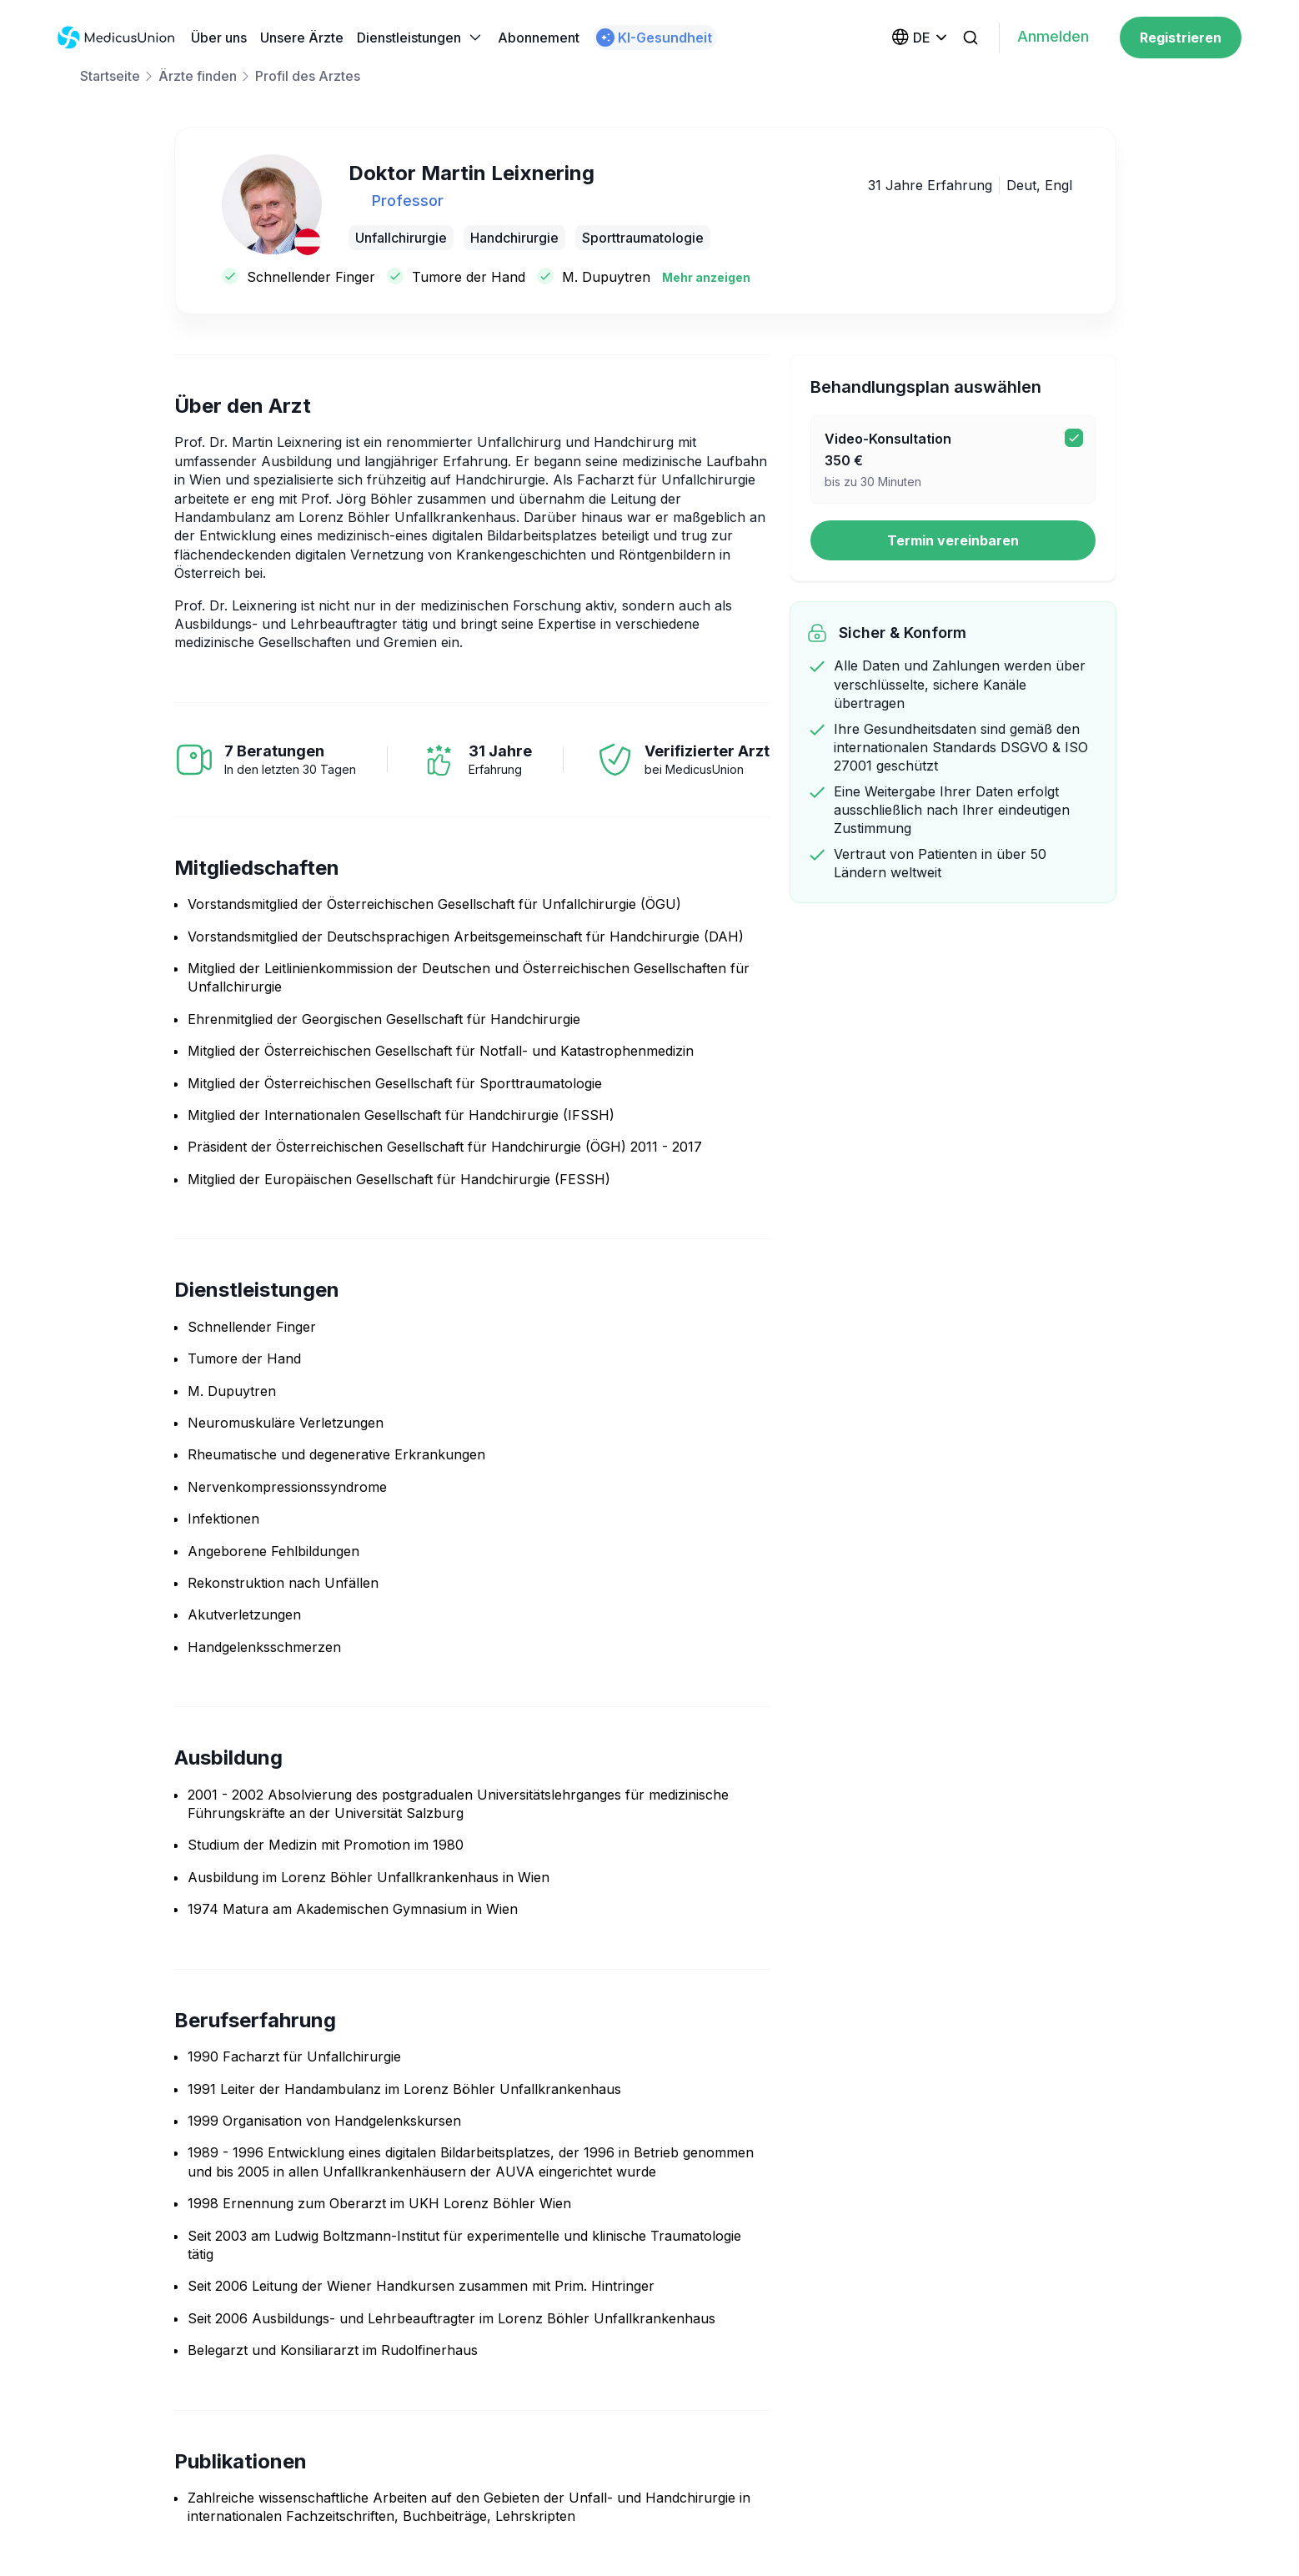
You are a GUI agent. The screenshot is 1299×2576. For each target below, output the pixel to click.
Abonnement (538, 37)
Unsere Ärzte (302, 37)
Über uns (219, 37)
